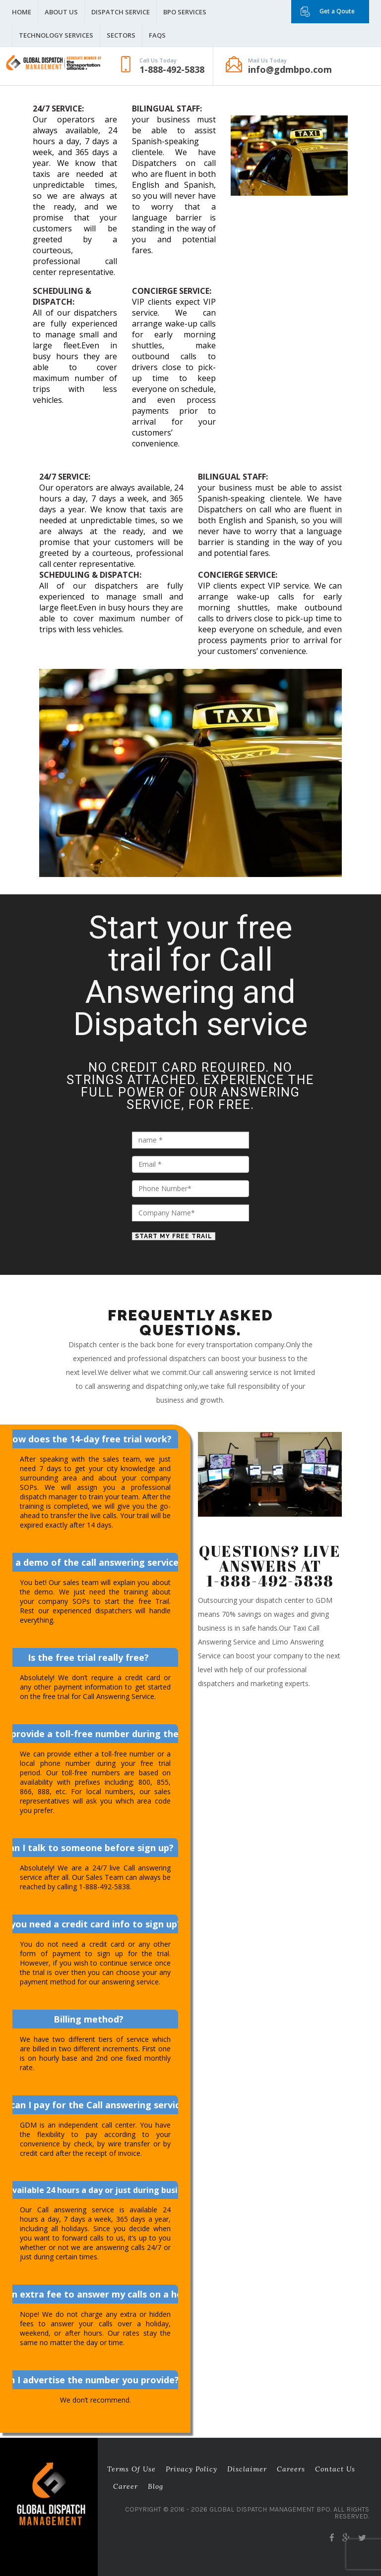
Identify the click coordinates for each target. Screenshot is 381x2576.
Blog (155, 2486)
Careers (291, 2469)
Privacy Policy (191, 2469)
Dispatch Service (120, 11)
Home (21, 11)
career (125, 2486)
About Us (61, 11)
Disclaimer (247, 2469)
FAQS (157, 35)
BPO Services (184, 11)
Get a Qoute (337, 11)
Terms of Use (131, 2469)
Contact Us (335, 2469)
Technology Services (56, 35)
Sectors (121, 35)
